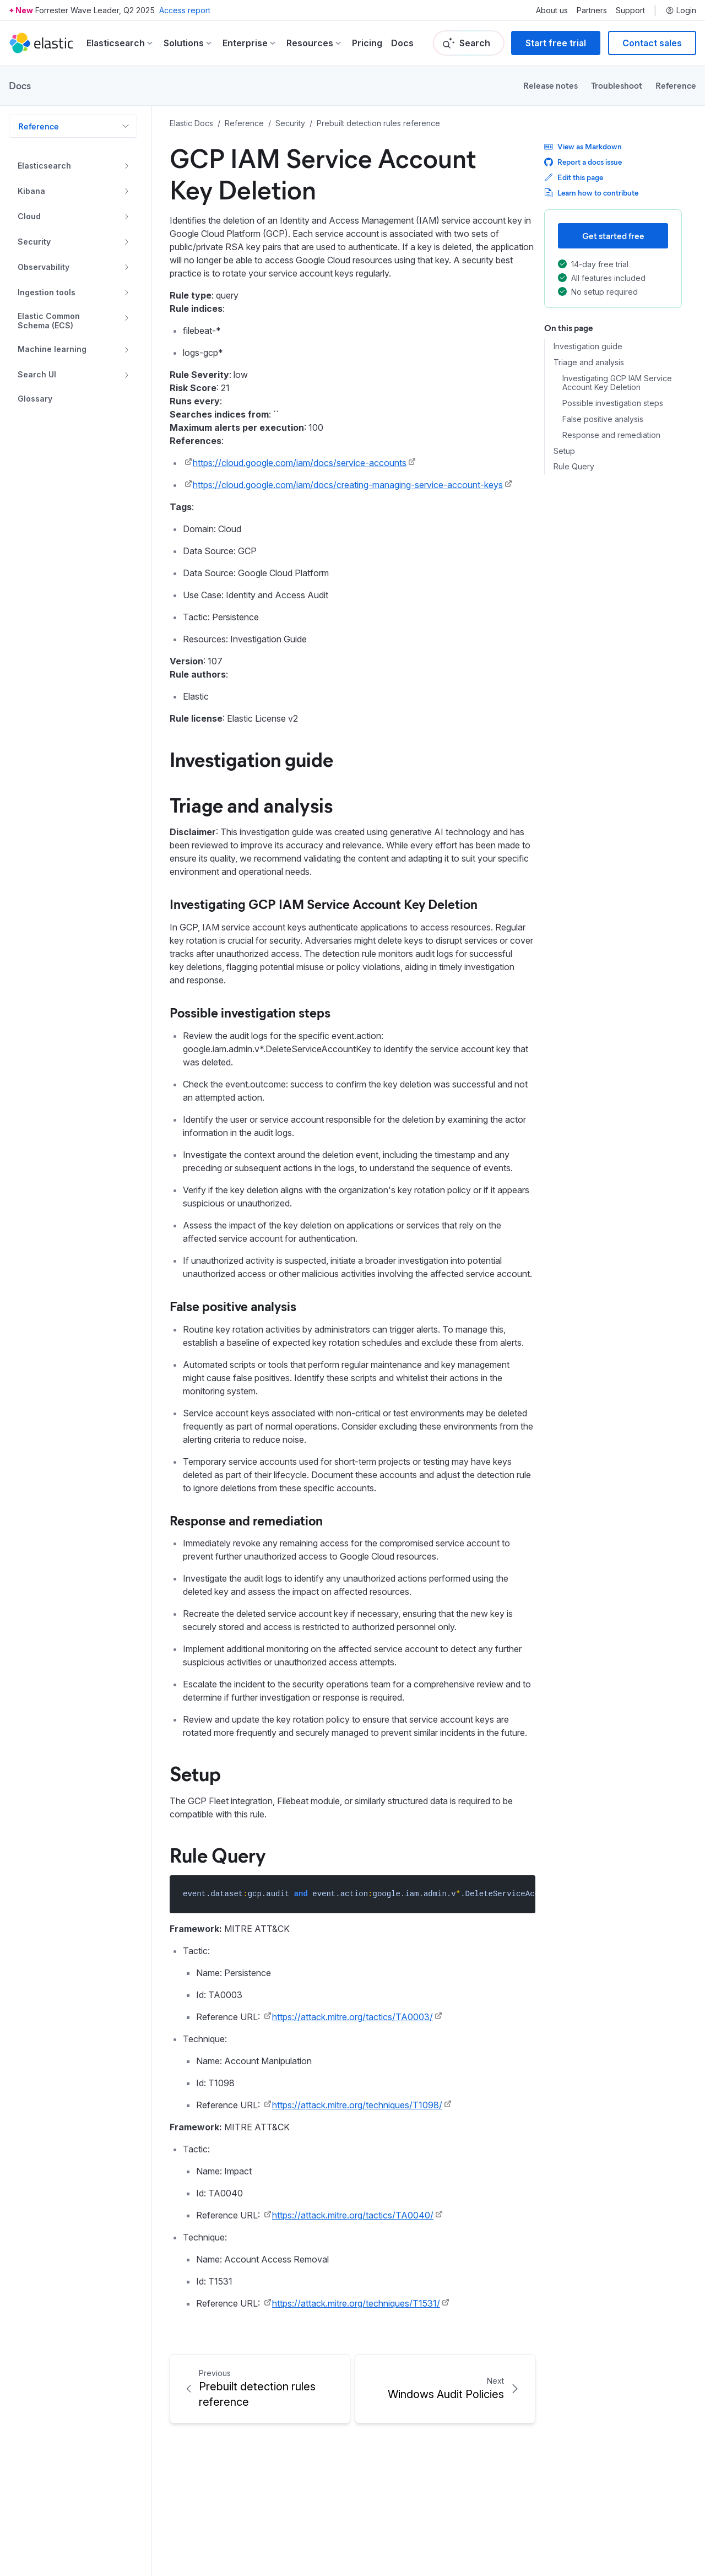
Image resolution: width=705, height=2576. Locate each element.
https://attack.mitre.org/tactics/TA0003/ (352, 2016)
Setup (564, 451)
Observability (43, 267)
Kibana (31, 191)
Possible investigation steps (612, 403)
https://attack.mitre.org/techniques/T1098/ (357, 2104)
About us (552, 10)
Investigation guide (588, 346)
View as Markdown (583, 146)
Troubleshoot (616, 85)
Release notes (550, 85)
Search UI (37, 374)
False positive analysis (602, 419)
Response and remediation (611, 435)
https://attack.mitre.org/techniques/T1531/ (356, 2303)
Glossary (35, 398)
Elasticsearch (44, 165)
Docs (402, 42)
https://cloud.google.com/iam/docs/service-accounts (299, 462)
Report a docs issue (583, 161)
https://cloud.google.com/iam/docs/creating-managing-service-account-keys (348, 484)
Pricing (367, 42)
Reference (675, 85)
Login (680, 10)
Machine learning (52, 349)
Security (34, 241)
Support (630, 10)
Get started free (613, 235)
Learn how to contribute (591, 192)
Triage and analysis (589, 362)
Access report (184, 10)
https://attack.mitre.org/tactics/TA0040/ (352, 2215)
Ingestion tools (46, 292)
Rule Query (574, 466)
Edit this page (573, 177)
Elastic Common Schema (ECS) (49, 321)
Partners (592, 10)
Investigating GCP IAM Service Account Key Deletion (617, 383)
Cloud (29, 216)
